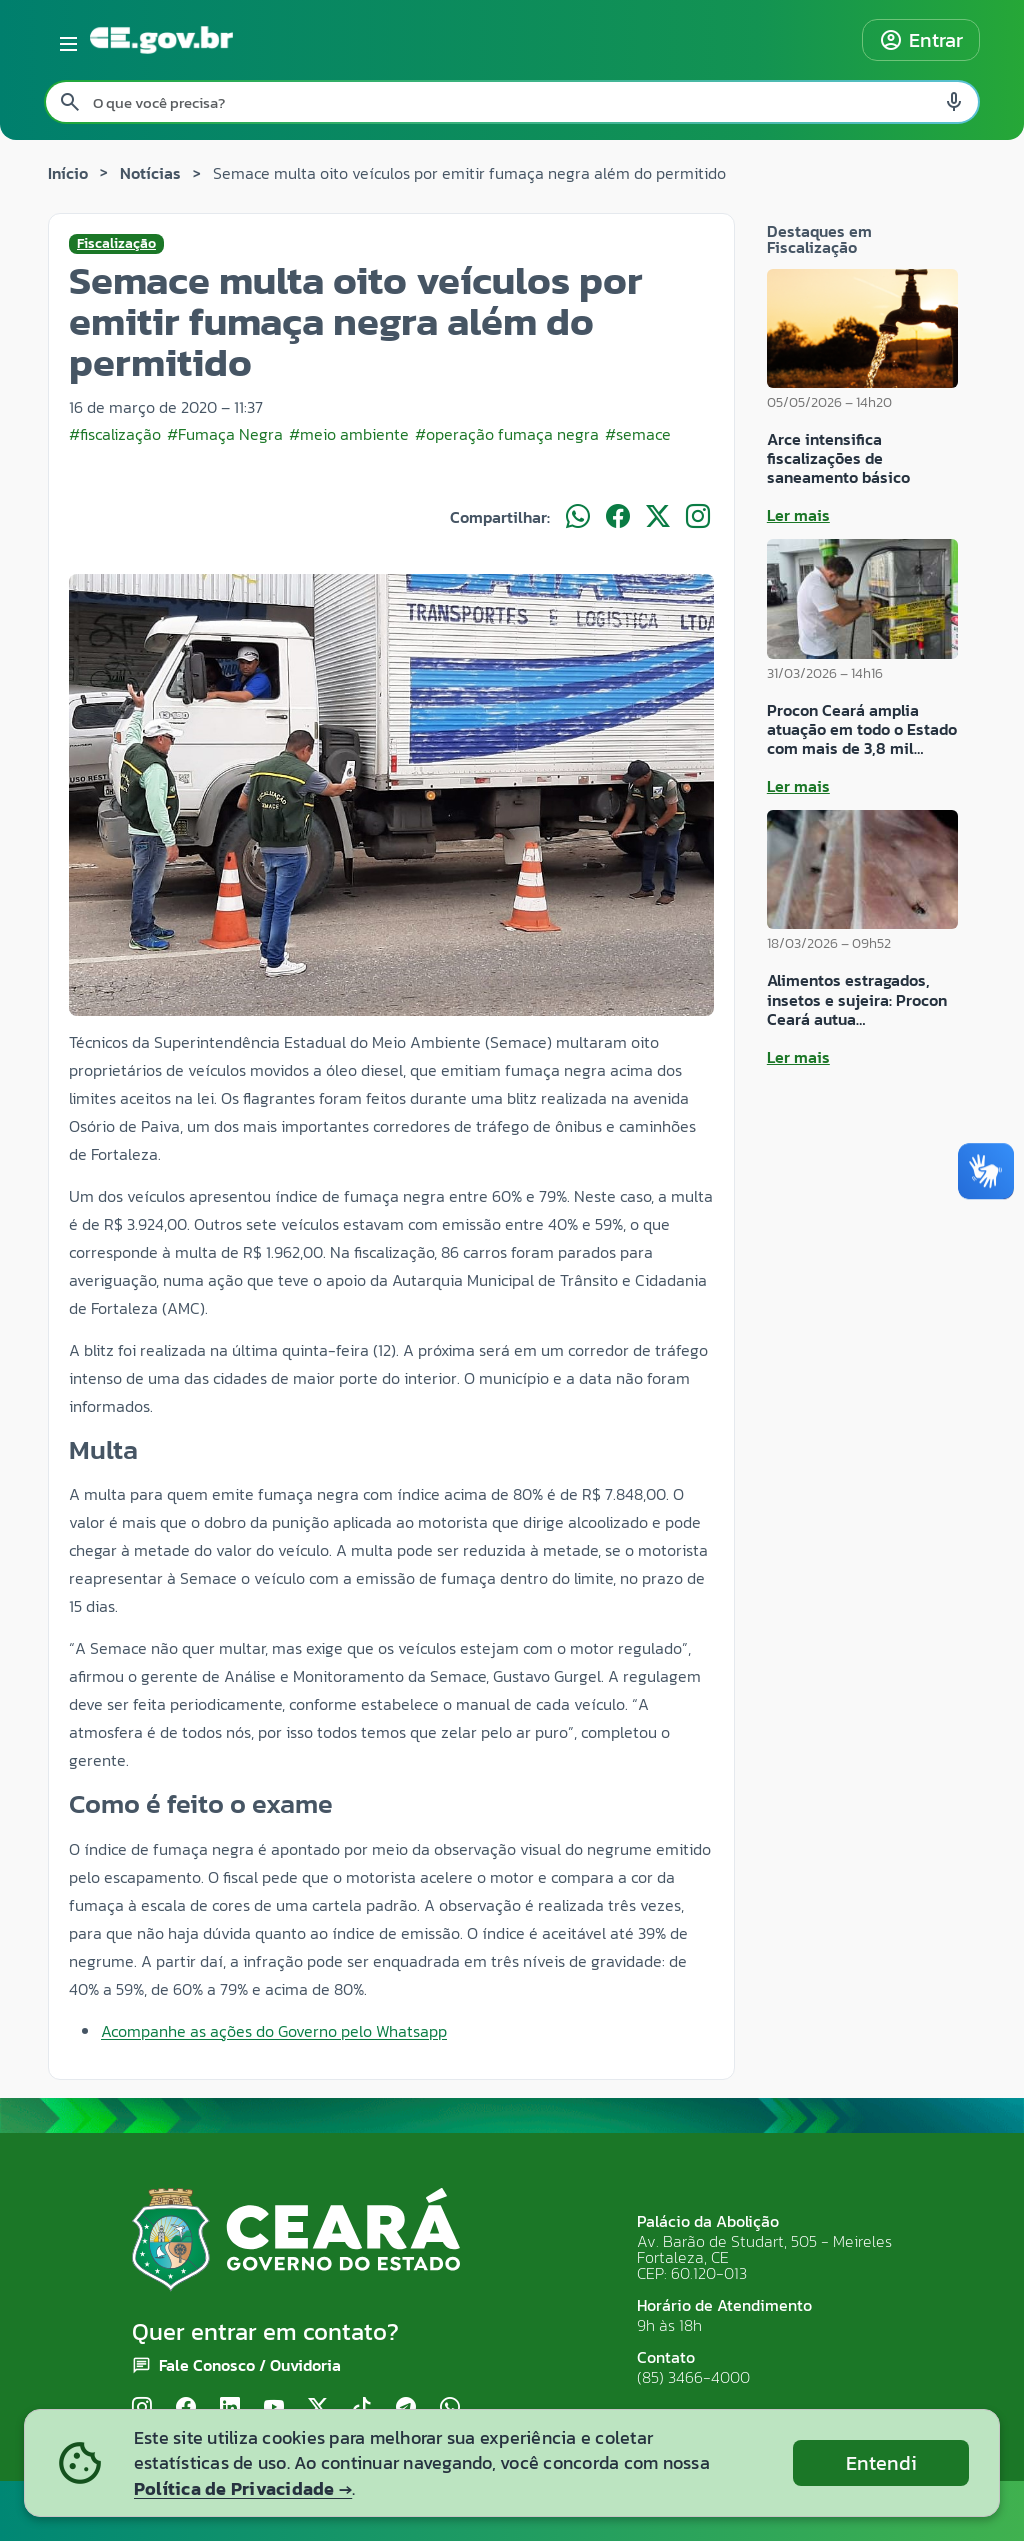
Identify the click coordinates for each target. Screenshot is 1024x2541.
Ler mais (798, 515)
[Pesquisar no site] (512, 102)
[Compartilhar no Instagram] (698, 517)
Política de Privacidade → (243, 2488)
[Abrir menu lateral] (65, 40)
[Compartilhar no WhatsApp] (578, 517)
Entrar (921, 40)
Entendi (881, 2463)
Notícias (150, 173)
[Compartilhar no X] (658, 517)
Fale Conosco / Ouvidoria (250, 2365)
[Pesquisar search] (70, 102)
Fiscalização (116, 244)
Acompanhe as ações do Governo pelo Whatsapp (274, 2031)
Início (68, 173)
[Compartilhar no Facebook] (618, 517)
